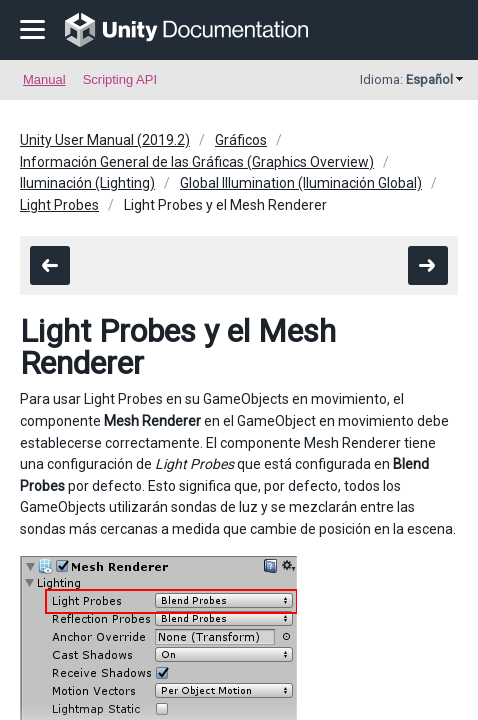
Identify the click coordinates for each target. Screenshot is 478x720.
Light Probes (59, 205)
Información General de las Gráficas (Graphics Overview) (197, 162)
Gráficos (241, 140)
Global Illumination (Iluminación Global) (301, 183)
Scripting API (120, 79)
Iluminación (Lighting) (87, 183)
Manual (44, 79)
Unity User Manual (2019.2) (105, 140)
